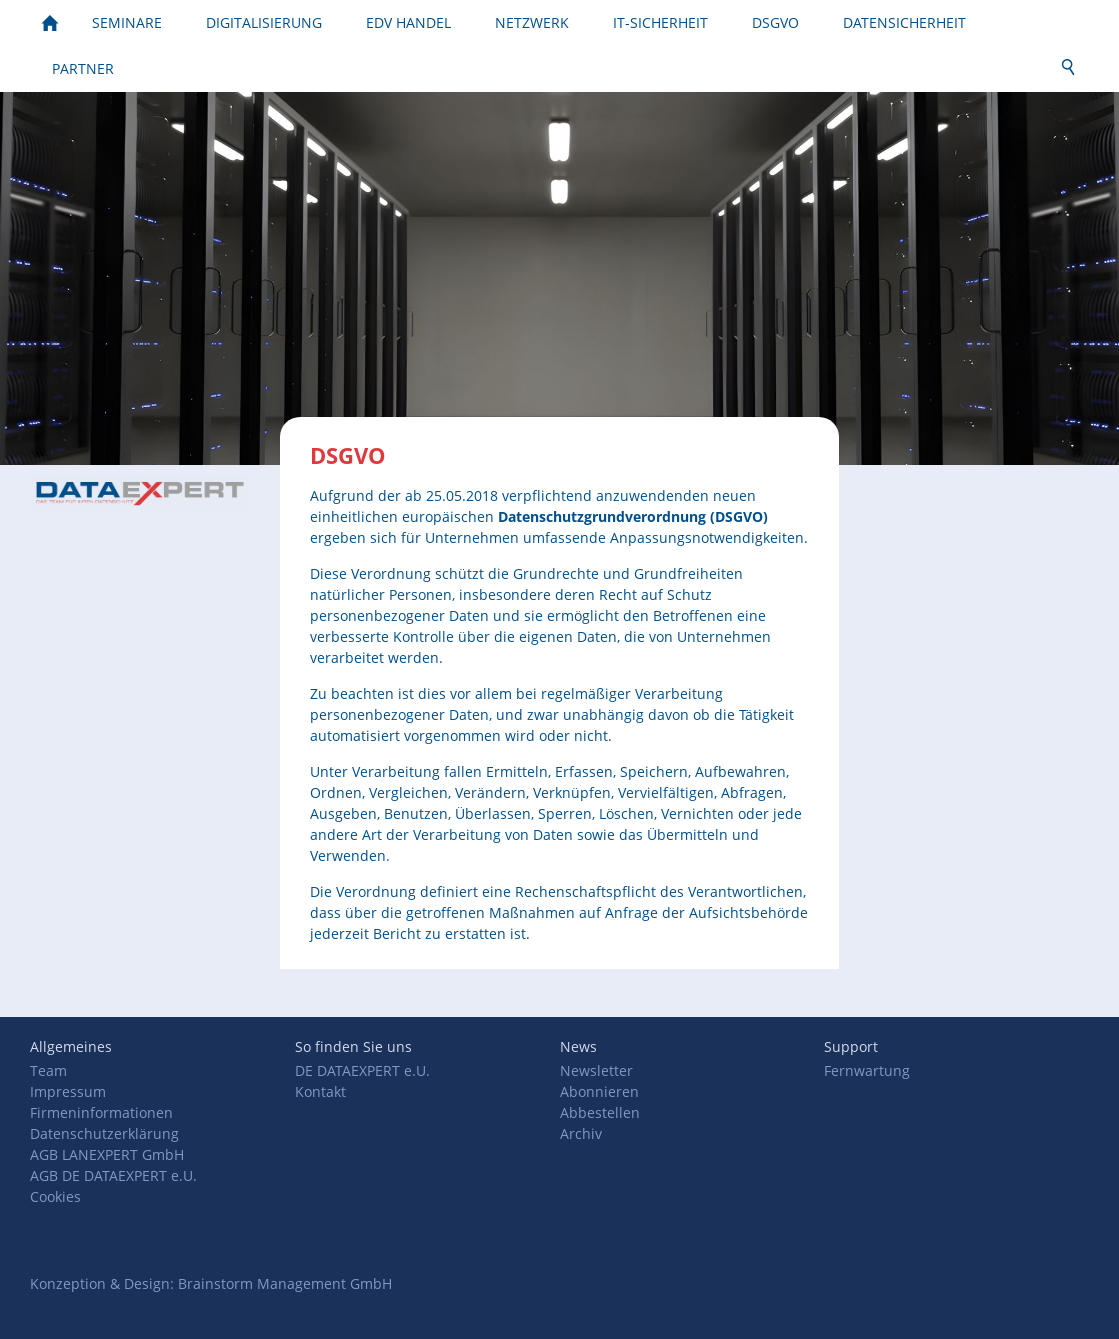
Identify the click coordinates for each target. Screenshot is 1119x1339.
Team (48, 1070)
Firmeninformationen (101, 1112)
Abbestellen (600, 1112)
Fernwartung (867, 1070)
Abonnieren (599, 1091)
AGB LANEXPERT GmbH (107, 1154)
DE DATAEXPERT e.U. (362, 1070)
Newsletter (596, 1070)
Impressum (68, 1091)
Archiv (581, 1133)
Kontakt (320, 1091)
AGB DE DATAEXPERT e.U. (113, 1175)
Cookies (55, 1196)
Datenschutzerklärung (104, 1133)
